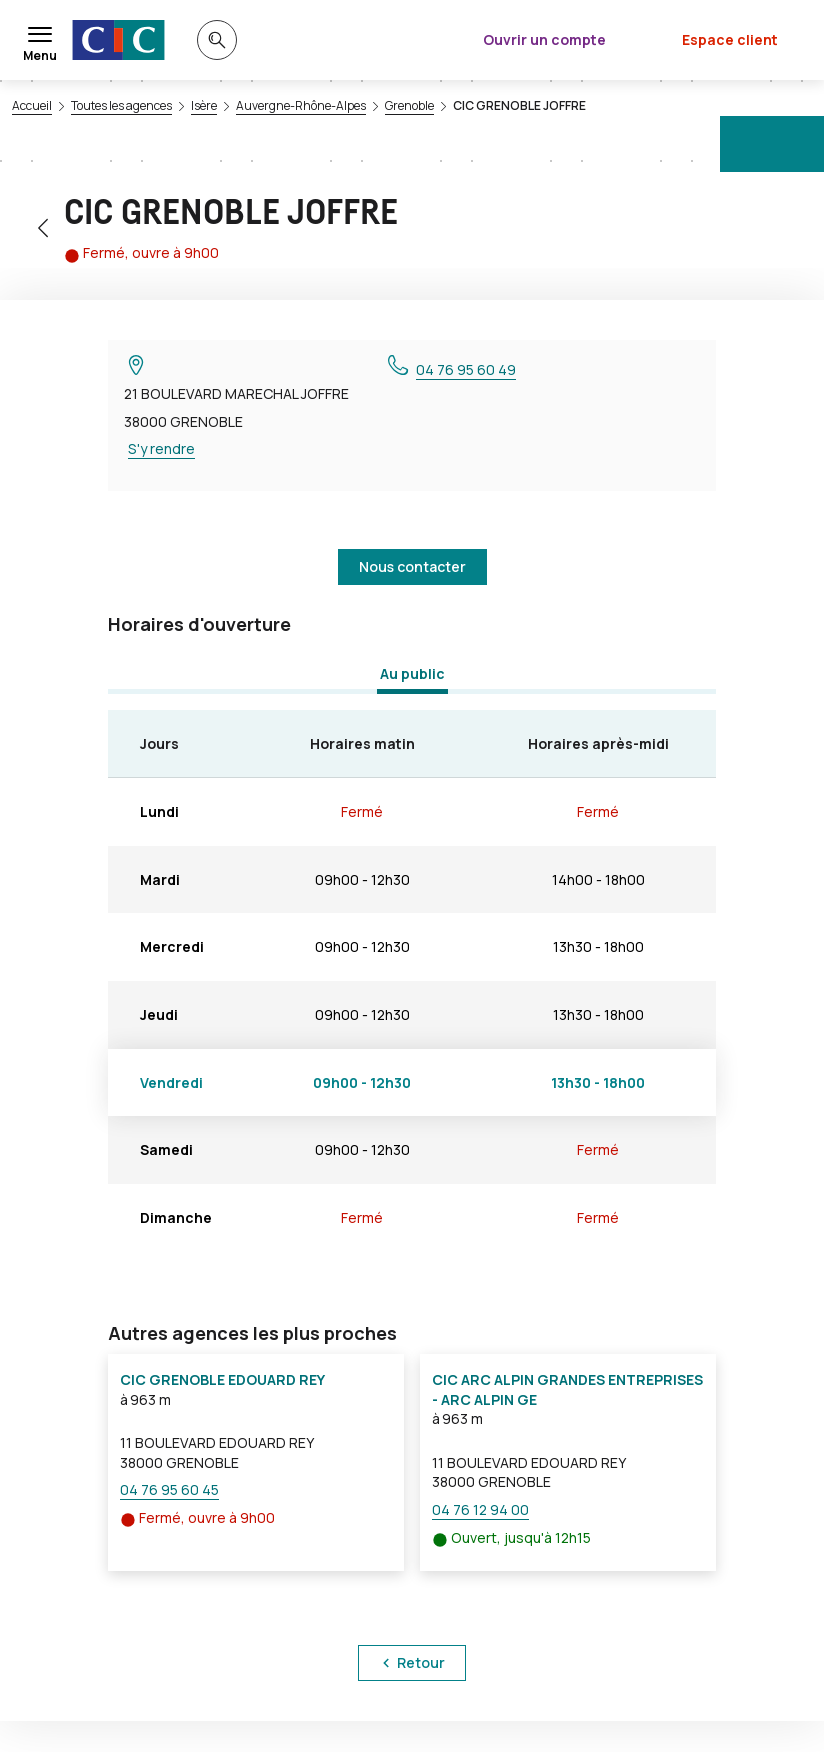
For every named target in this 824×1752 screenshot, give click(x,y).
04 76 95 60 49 (466, 369)
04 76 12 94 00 (480, 1509)
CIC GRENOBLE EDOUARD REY (222, 1379)
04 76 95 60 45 (169, 1489)
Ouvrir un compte (544, 39)
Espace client (730, 39)
